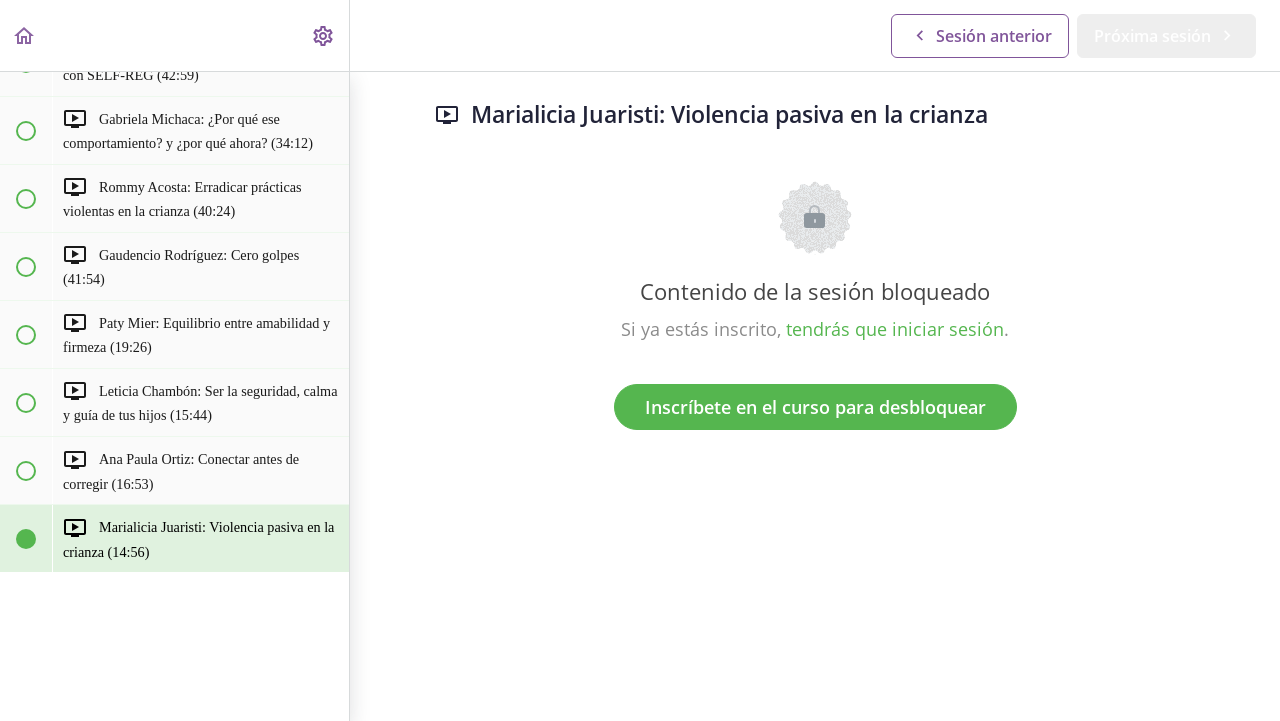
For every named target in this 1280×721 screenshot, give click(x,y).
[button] (25, 35)
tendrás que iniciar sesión (895, 329)
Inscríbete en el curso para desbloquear (815, 407)
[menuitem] (324, 35)
